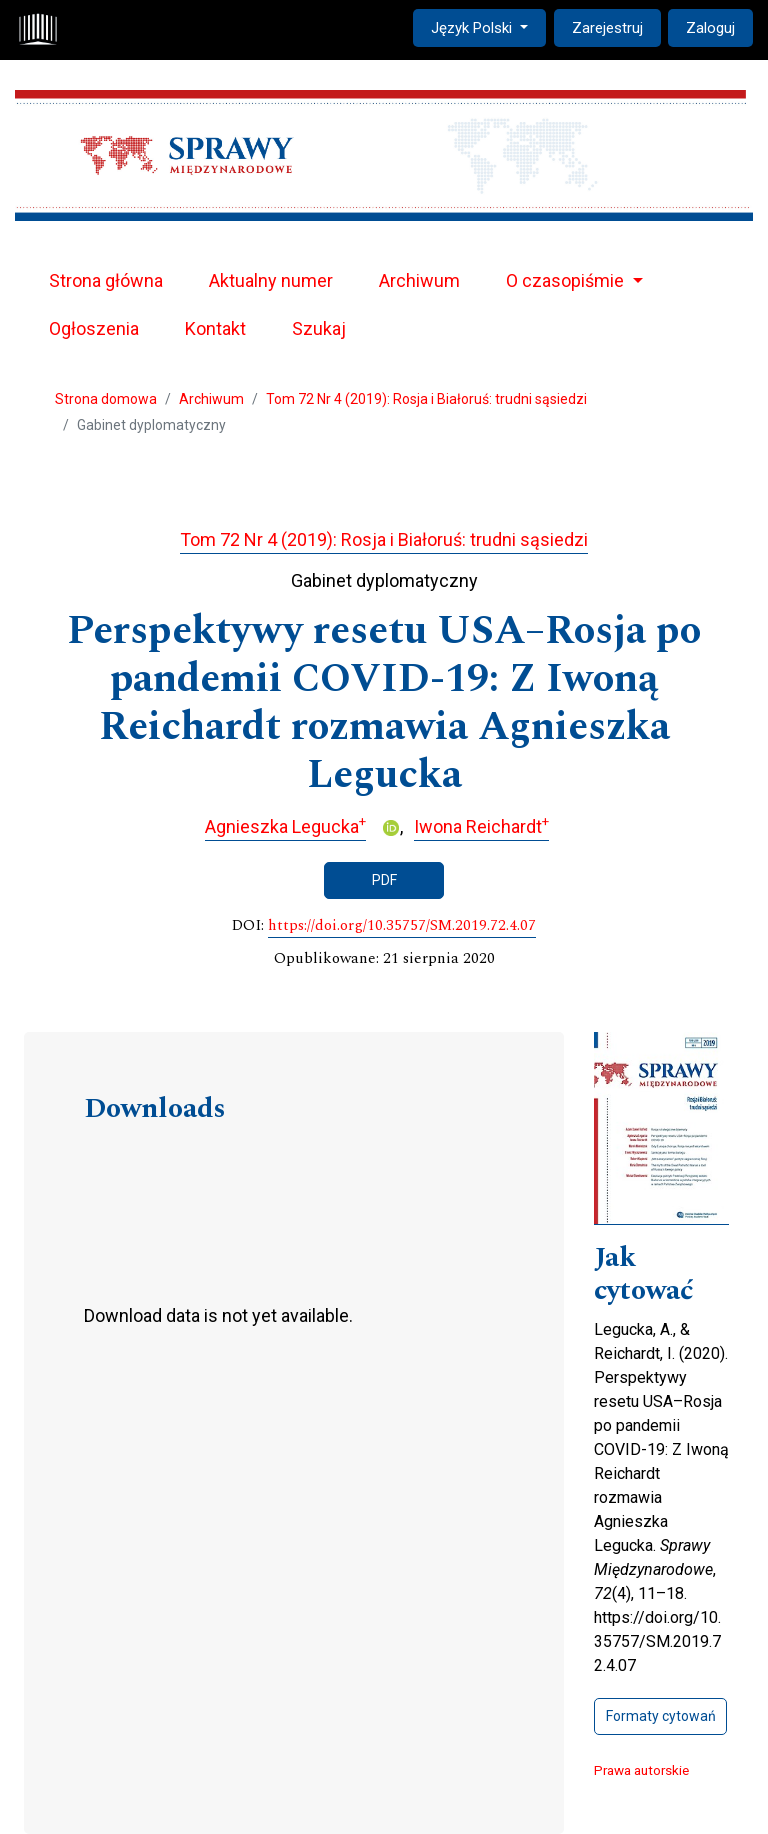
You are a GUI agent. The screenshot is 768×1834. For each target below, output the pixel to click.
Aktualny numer (271, 280)
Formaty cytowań (661, 1716)
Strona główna (106, 280)
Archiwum (419, 280)
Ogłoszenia (94, 328)
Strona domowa (106, 399)
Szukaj (319, 328)
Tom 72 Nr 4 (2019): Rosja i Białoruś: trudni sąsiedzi (426, 399)
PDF (384, 880)
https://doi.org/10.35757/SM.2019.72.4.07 (402, 926)
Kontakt (215, 328)
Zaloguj (710, 28)
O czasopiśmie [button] (567, 280)
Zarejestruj (607, 28)
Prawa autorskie (641, 1770)
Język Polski (488, 26)
